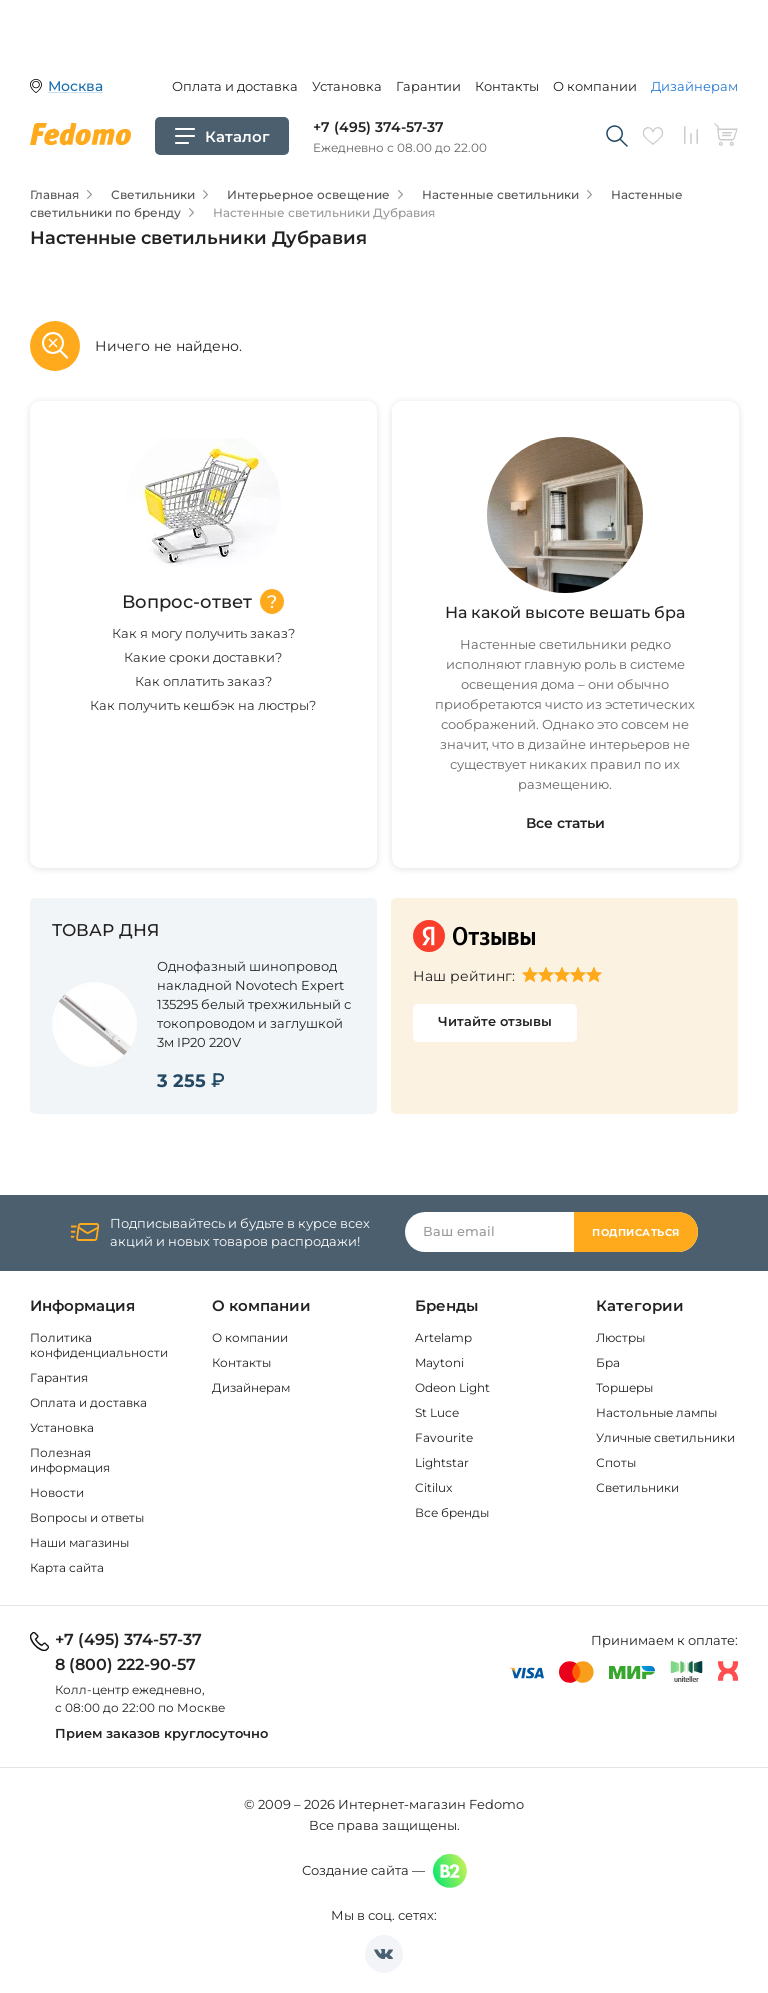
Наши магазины (79, 1542)
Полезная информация (70, 1460)
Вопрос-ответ (187, 602)
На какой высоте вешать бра (565, 612)
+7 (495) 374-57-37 (378, 127)
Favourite (444, 1437)
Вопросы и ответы (87, 1517)
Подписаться (636, 1232)
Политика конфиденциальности (99, 1345)
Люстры (620, 1337)
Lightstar (442, 1462)
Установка (347, 86)
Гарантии (428, 86)
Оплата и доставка (235, 86)
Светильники (637, 1487)
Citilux (433, 1487)
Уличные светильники (665, 1437)
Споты (616, 1462)
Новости (57, 1492)
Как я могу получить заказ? (203, 633)
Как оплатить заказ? (203, 681)
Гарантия (59, 1377)
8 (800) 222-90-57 (125, 1665)
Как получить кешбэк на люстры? (203, 705)
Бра (608, 1362)
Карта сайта (67, 1567)
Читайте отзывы (495, 1021)
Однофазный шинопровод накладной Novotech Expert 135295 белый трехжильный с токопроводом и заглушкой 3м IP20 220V (254, 1004)
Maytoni (439, 1362)
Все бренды (452, 1512)
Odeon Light (452, 1387)
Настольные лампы (656, 1412)
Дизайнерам (694, 86)
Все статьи (565, 823)
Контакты (507, 86)
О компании (595, 86)
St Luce (437, 1412)
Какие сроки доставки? (203, 657)
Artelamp (443, 1337)
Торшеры (624, 1387)
